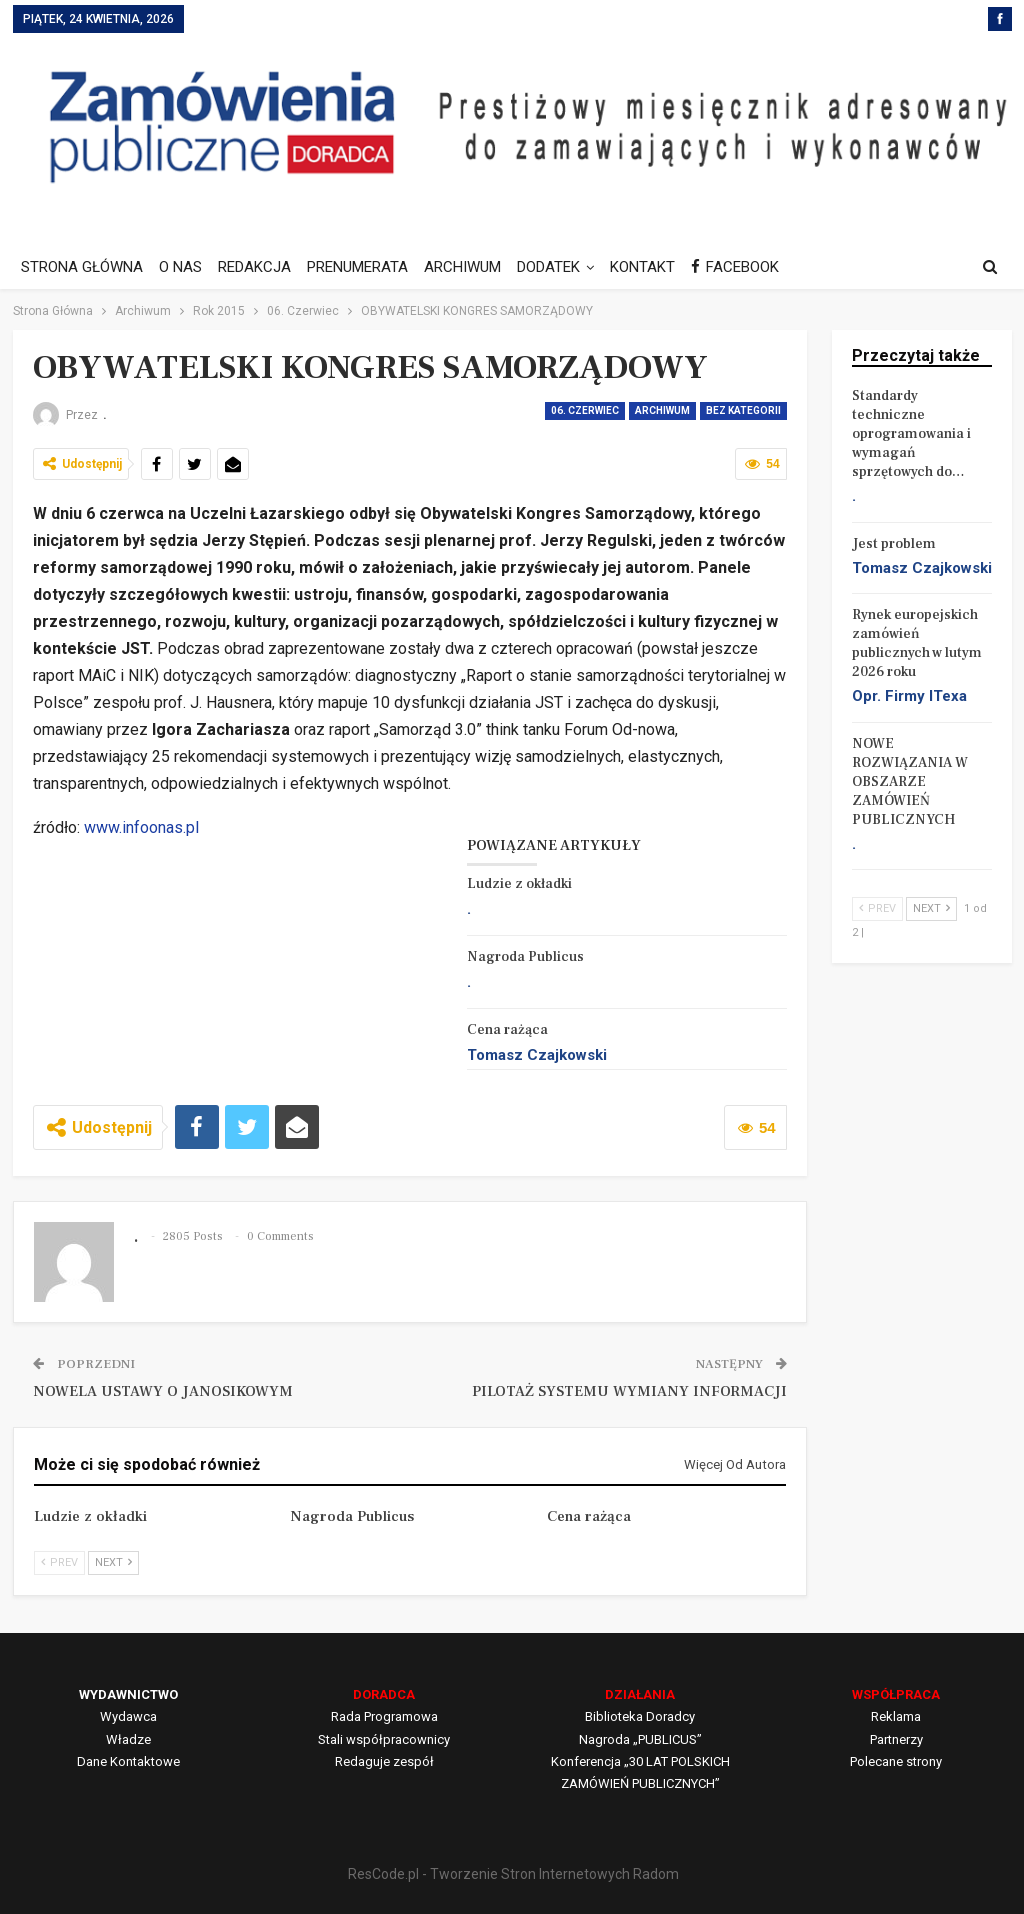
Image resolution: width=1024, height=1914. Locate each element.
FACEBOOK (756, 267)
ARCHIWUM (474, 267)
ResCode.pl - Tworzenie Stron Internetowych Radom (513, 1874)
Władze (128, 1739)
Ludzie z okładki (519, 884)
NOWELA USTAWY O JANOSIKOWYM (163, 1391)
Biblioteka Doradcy (640, 1716)
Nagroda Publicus (525, 957)
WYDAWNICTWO (128, 1694)
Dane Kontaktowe (128, 1761)
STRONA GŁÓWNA (82, 267)
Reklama (896, 1716)
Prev (59, 1562)
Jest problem (894, 544)
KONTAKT (660, 267)
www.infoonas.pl (141, 827)
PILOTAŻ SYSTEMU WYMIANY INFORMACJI (629, 1391)
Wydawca (128, 1716)
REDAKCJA (260, 267)
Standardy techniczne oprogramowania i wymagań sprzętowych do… (911, 434)
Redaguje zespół (384, 1761)
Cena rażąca (507, 1030)
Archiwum (662, 410)
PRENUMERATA (366, 267)
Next (113, 1562)
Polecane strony (896, 1761)
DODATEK (563, 267)
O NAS (183, 267)
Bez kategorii (743, 410)
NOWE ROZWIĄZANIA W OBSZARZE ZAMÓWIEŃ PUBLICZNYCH (910, 782)
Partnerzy (896, 1739)
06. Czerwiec (585, 410)
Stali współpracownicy (384, 1739)
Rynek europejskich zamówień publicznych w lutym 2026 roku (917, 643)
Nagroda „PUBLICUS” (640, 1739)
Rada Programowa (384, 1716)
